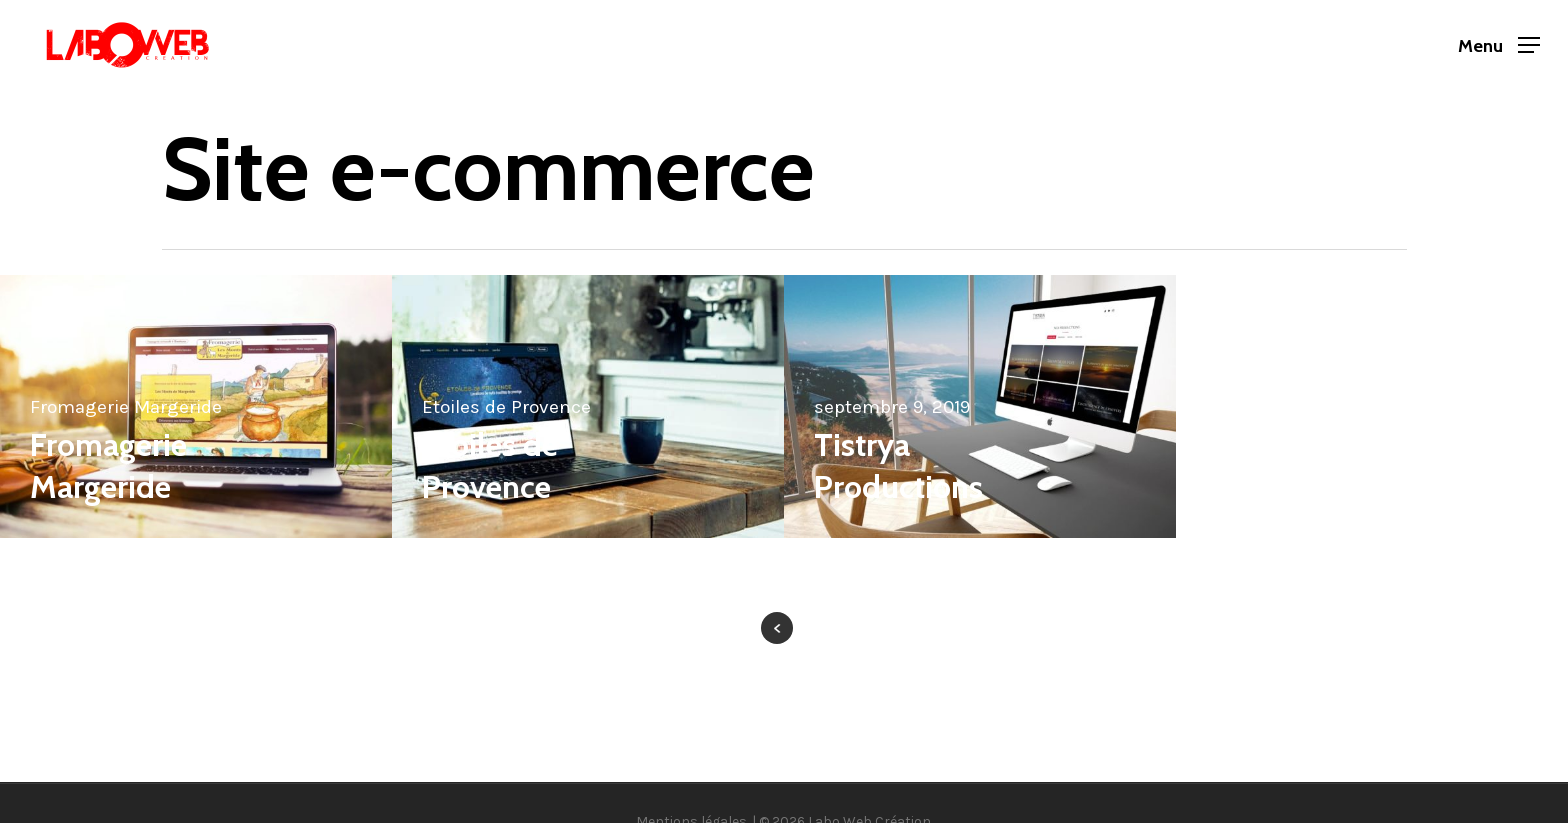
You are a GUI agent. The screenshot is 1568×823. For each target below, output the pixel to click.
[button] (1499, 45)
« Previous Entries (777, 628)
